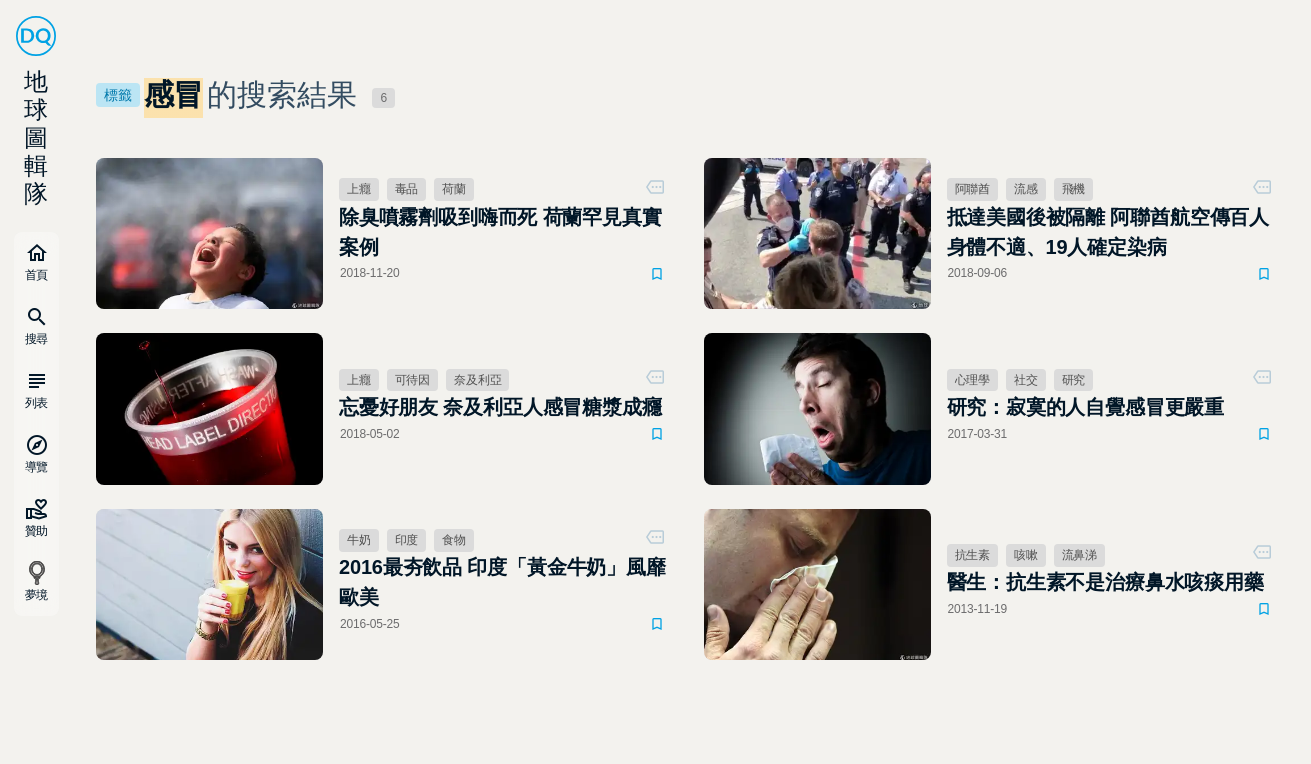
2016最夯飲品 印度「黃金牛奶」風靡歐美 (502, 582)
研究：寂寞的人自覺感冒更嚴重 (1085, 407)
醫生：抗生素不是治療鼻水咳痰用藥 (1105, 582)
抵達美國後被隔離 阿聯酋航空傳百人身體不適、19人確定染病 (1108, 232)
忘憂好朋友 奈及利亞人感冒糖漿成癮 (500, 407)
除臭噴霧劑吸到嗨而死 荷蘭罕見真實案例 (500, 232)
